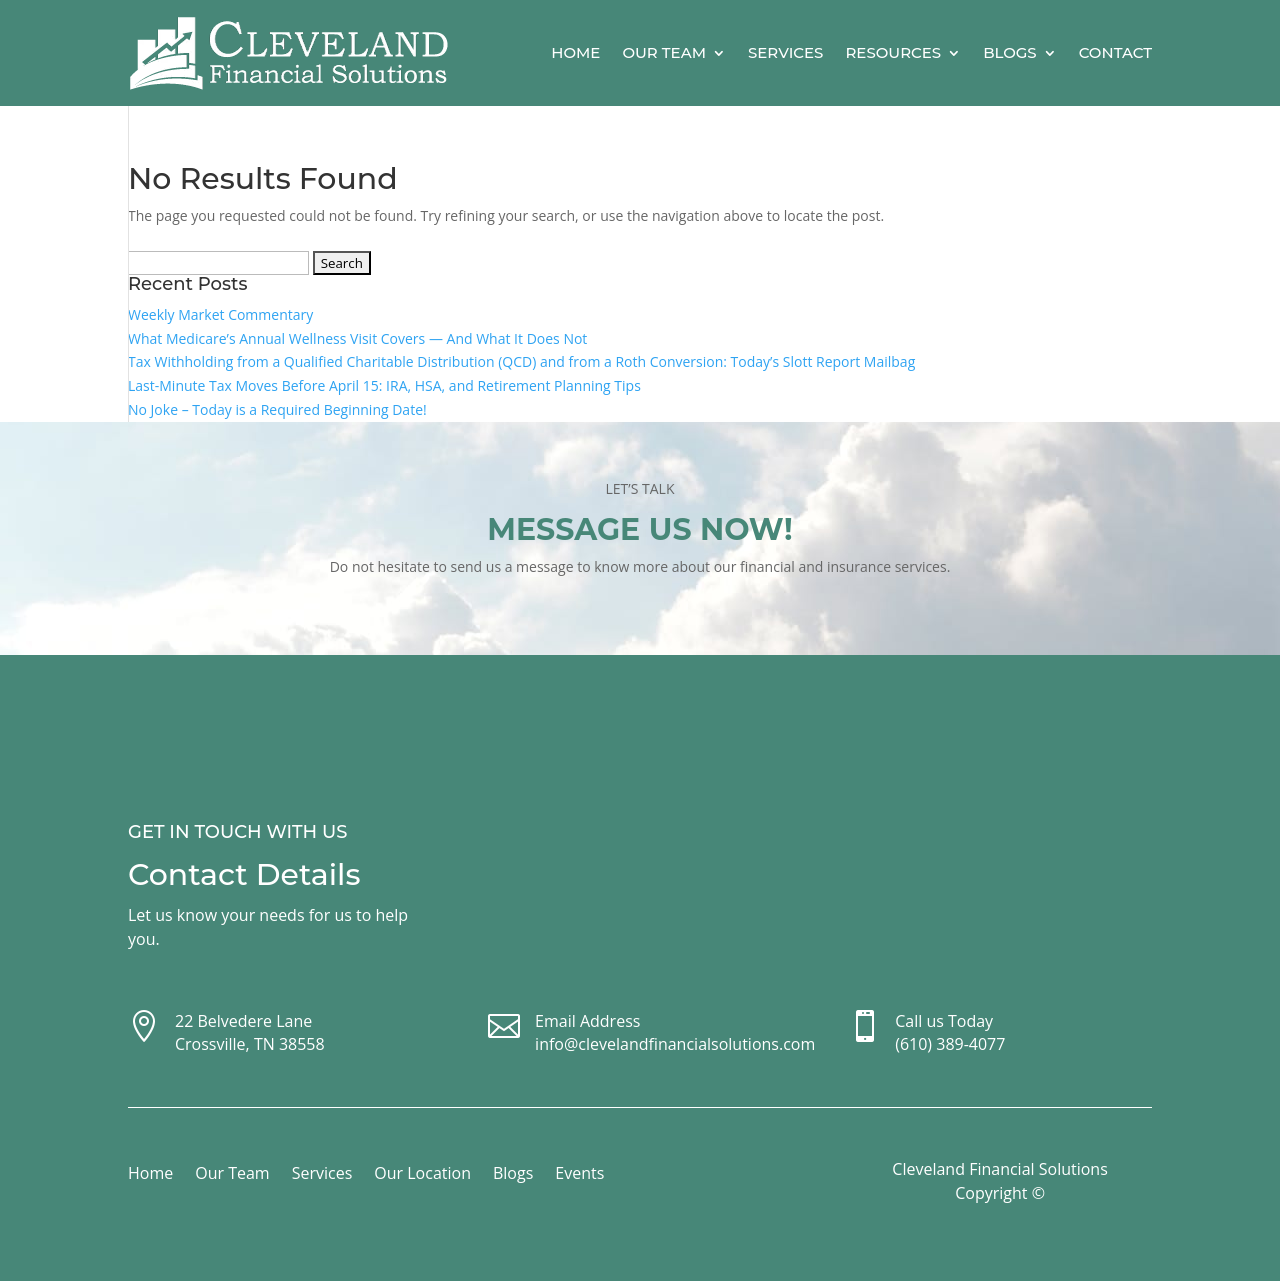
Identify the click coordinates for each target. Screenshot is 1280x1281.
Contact (1115, 52)
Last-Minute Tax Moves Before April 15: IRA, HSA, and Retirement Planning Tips (384, 385)
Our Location (422, 1175)
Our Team (664, 52)
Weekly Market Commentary (220, 314)
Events (579, 1175)
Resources (893, 52)
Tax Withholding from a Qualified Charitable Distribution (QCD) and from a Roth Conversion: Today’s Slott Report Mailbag (521, 361)
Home (575, 52)
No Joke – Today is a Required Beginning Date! (277, 409)
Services (785, 52)
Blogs (1010, 52)
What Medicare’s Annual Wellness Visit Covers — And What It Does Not (357, 338)
